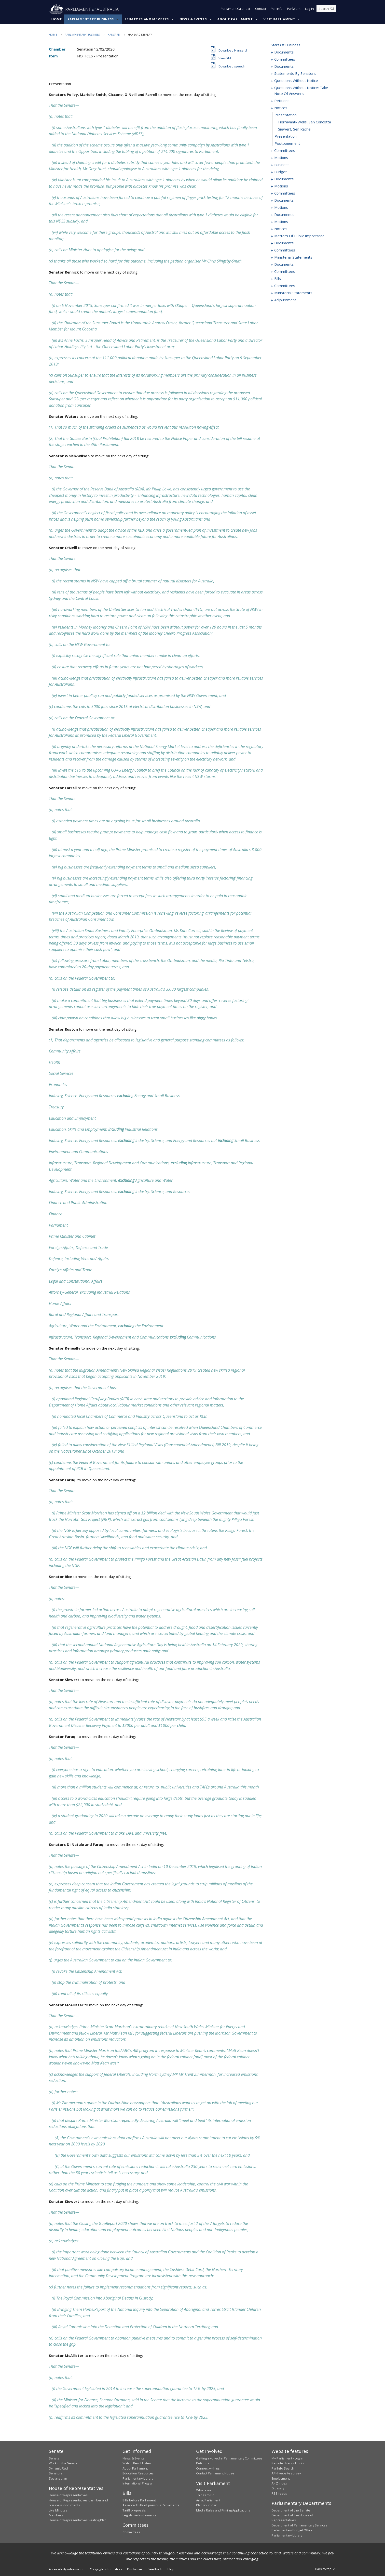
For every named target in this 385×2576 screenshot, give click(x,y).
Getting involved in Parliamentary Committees (229, 2458)
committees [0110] (284, 193)
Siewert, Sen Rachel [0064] (294, 129)
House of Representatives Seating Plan (78, 2520)
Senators (55, 2473)
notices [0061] (280, 107)
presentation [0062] (286, 115)
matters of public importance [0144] (299, 236)
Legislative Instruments (139, 2515)
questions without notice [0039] (296, 80)
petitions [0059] (281, 100)
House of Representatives (68, 2495)
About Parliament (235, 19)
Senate (54, 2458)
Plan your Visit (206, 2505)
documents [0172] (284, 264)
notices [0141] (280, 228)
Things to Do (205, 2495)
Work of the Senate (63, 2463)
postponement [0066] (287, 143)
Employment (281, 2478)
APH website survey (286, 2473)
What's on (203, 2490)
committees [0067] (284, 150)
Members (56, 2515)
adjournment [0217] (285, 300)
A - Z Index (279, 2483)
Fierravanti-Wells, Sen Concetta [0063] (304, 122)
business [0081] (281, 164)
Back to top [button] (325, 2569)
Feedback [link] (155, 2569)
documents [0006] (284, 66)
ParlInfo (276, 9)
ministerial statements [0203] (293, 292)
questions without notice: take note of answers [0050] (301, 90)
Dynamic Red (58, 2468)
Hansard (114, 35)
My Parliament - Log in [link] (287, 2458)
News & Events (193, 19)
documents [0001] (284, 52)
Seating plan (58, 2478)
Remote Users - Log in (288, 2463)
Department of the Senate (291, 2510)
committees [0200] (284, 285)
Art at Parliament (208, 2500)
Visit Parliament (279, 19)
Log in (309, 9)
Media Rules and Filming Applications (223, 2510)
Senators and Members (146, 19)
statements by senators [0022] (295, 73)
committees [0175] (284, 271)
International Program (138, 2483)
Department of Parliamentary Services (299, 2525)
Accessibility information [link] (66, 2569)
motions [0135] (281, 221)
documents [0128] (284, 214)
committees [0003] (284, 59)
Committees (131, 2532)
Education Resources (138, 2473)
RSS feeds (279, 2493)
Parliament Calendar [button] (235, 9)
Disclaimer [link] (134, 2569)
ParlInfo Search (283, 2468)
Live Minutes (58, 2510)
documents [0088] (284, 179)
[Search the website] (326, 9)
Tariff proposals (134, 2510)
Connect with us (208, 2468)
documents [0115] (284, 200)
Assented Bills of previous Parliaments (151, 2505)
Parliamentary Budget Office (292, 2530)
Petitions (202, 2463)
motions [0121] (281, 207)
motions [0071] (281, 157)
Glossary (278, 2488)
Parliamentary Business (91, 19)
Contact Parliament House (215, 2473)
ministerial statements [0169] (293, 257)
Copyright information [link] (106, 2569)
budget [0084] (280, 172)
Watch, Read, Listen (137, 2463)
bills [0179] (277, 278)
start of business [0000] (286, 45)
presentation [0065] (286, 136)
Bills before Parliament (139, 2500)
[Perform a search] (332, 9)
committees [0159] (284, 250)
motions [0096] (281, 186)
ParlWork (294, 9)
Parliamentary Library (138, 2478)
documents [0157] (284, 243)
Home (56, 19)
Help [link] (170, 2569)
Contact (260, 9)
